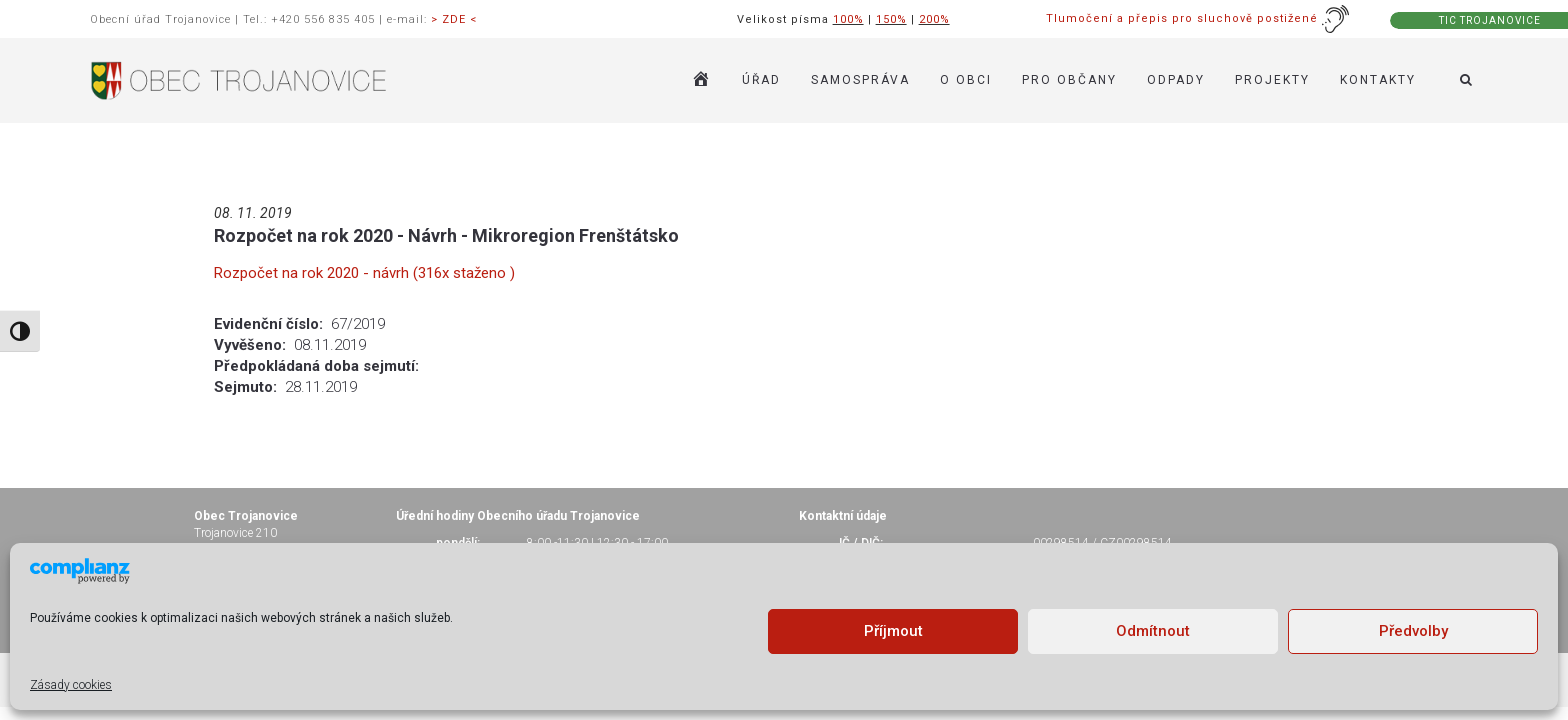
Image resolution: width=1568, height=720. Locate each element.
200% (934, 19)
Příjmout (893, 631)
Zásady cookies (71, 685)
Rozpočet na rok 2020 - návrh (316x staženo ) (364, 273)
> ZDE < (454, 19)
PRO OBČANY (1069, 80)
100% (848, 19)
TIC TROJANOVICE (1490, 20)
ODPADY (1176, 80)
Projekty (1272, 80)
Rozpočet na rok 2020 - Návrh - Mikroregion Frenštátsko (446, 235)
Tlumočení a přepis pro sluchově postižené (1198, 18)
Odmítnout (1153, 631)
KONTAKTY (1378, 80)
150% (891, 19)
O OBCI (966, 80)
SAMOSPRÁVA (860, 80)
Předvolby (1413, 631)
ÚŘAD (761, 80)
